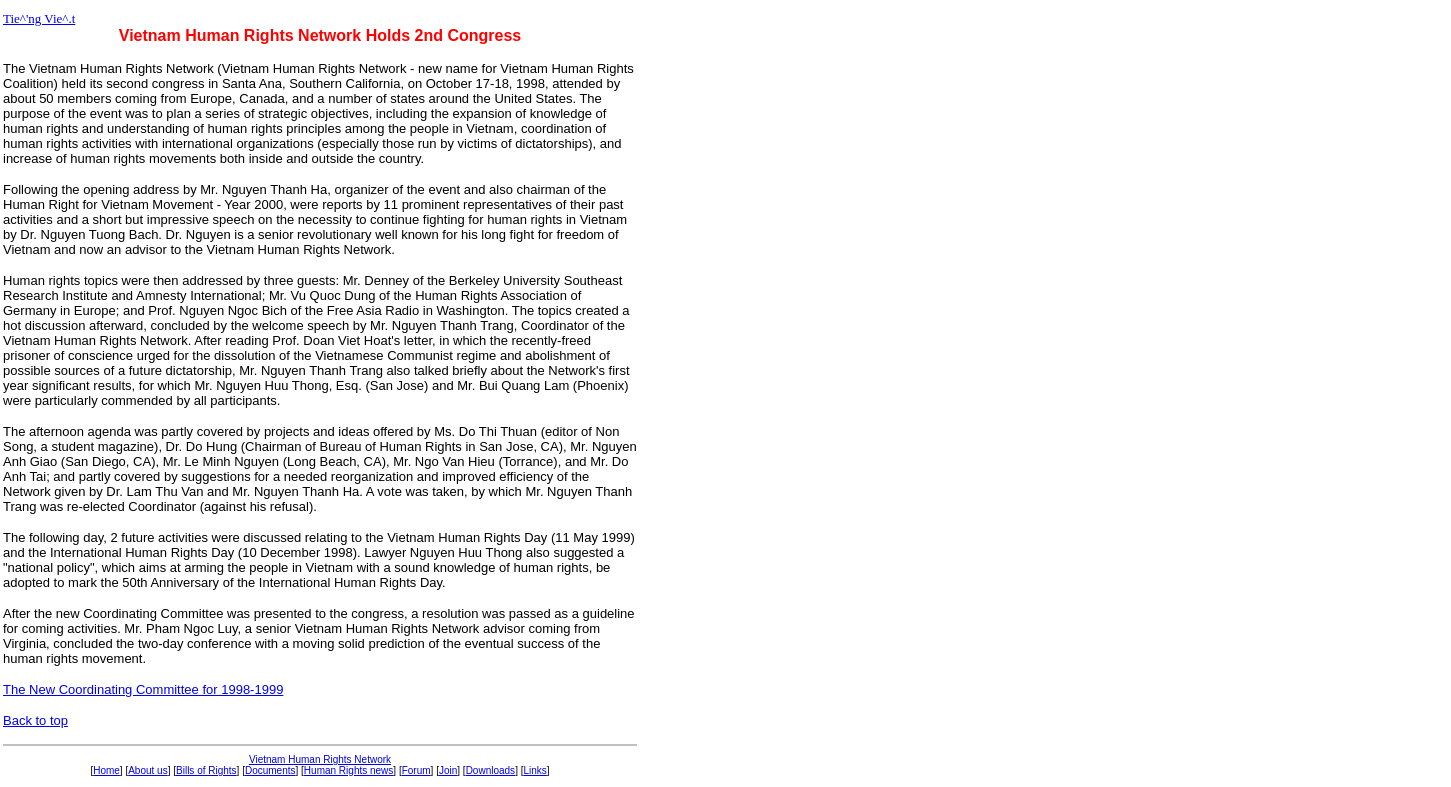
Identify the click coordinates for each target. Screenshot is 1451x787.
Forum (416, 770)
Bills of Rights (206, 770)
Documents (270, 770)
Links (534, 770)
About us (147, 770)
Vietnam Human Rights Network (320, 759)
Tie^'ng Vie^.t (39, 18)
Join (448, 770)
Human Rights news (348, 770)
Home (106, 770)
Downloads (490, 770)
